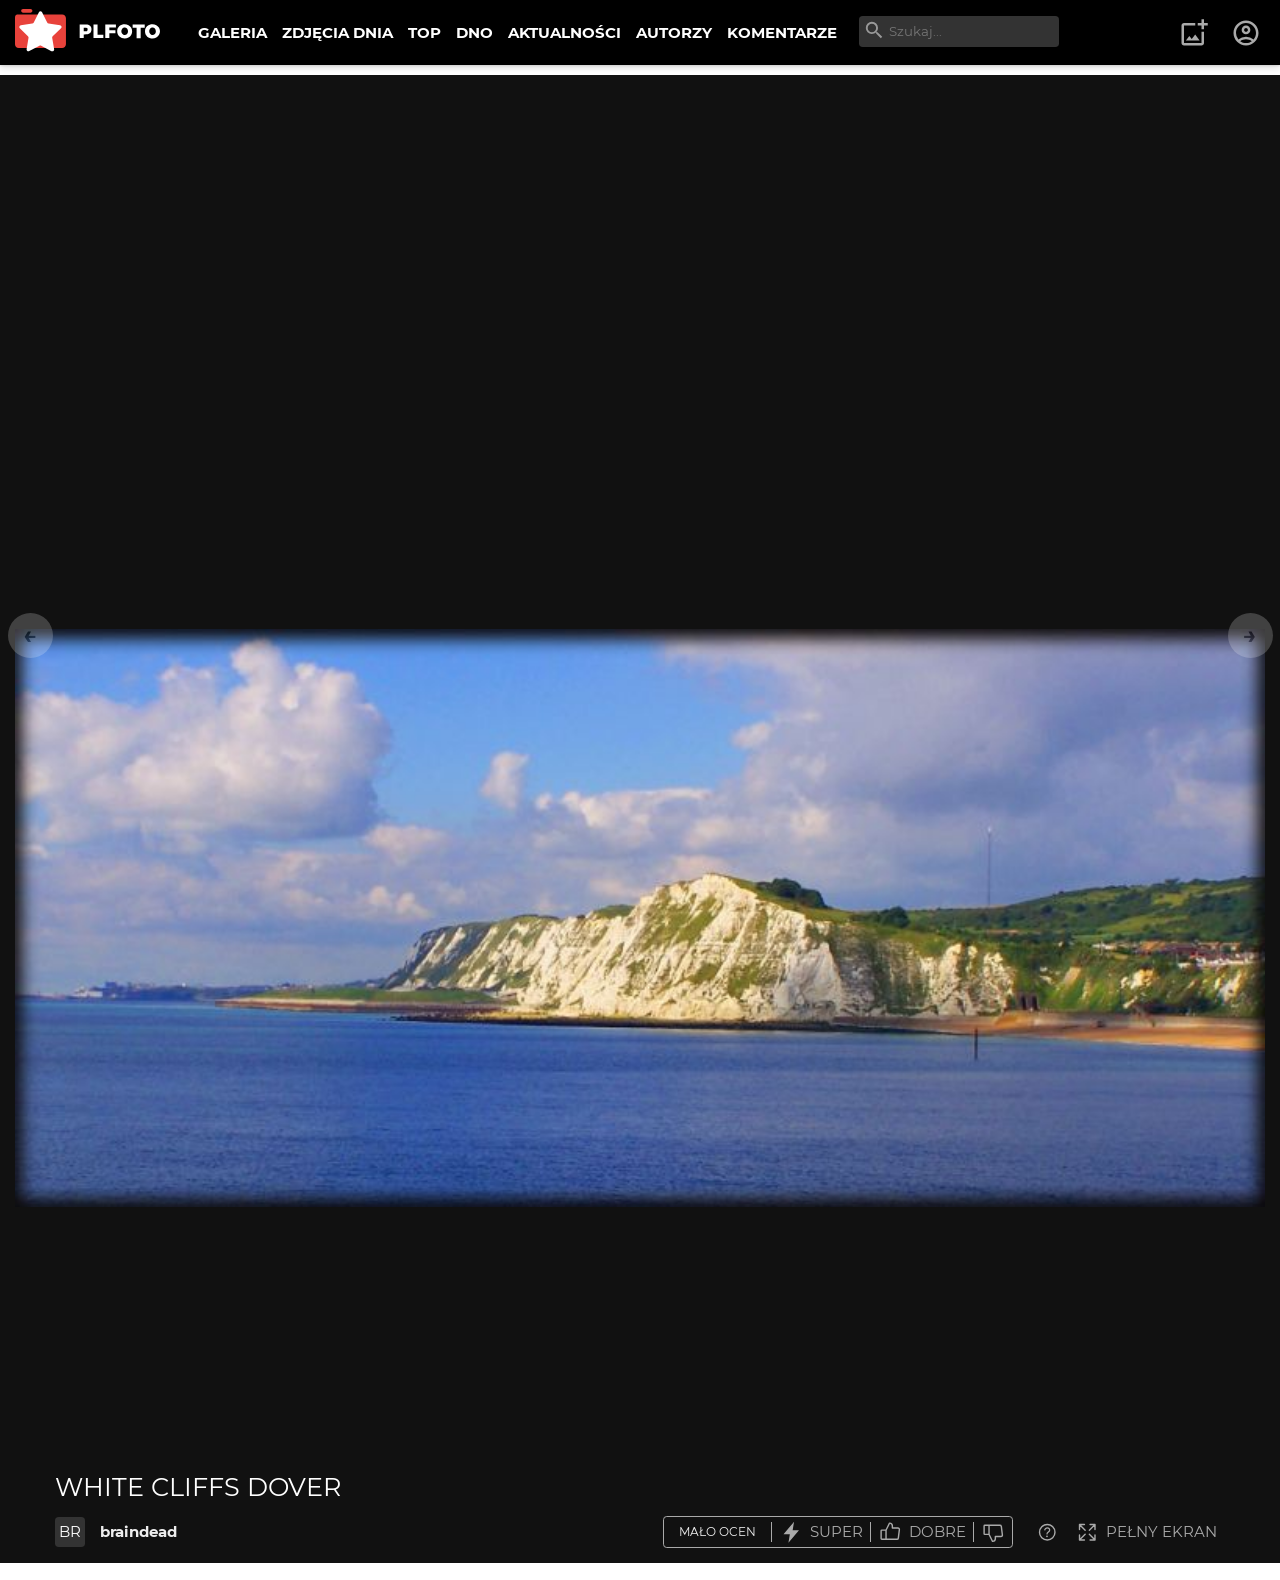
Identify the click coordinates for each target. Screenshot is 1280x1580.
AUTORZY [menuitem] (674, 32)
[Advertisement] (640, 215)
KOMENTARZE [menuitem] (782, 32)
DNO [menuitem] (474, 32)
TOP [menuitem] (424, 32)
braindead (138, 1531)
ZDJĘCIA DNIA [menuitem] (337, 32)
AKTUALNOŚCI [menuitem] (564, 32)
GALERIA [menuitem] (232, 32)
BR (70, 1531)
